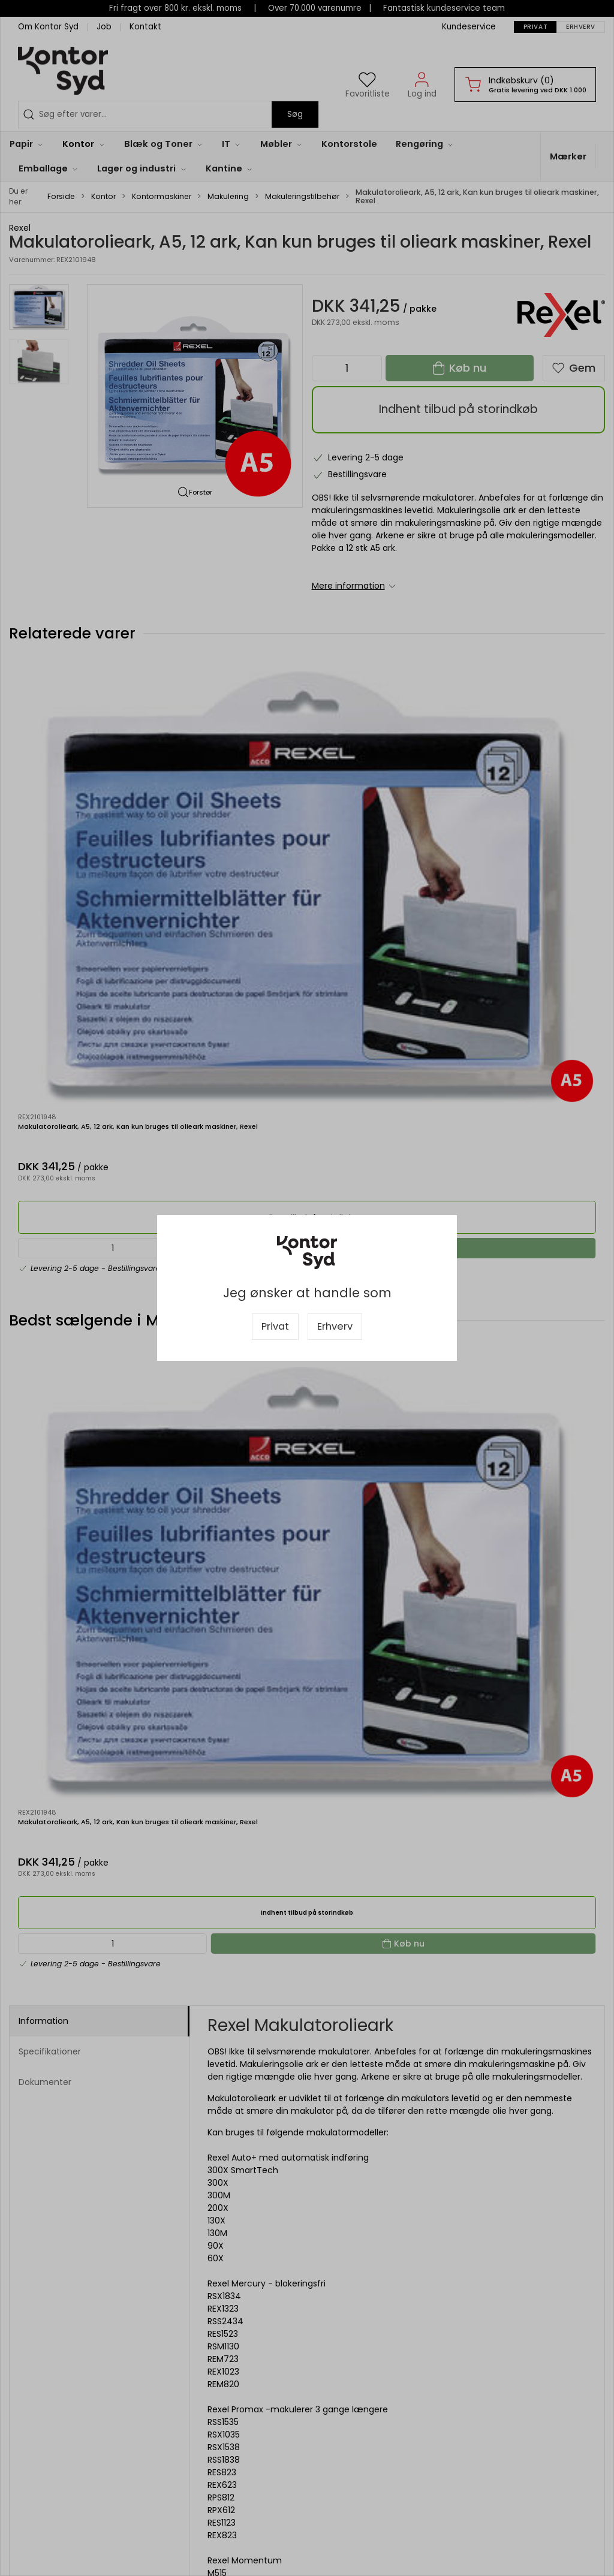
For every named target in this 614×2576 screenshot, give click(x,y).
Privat (275, 1326)
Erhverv (335, 1326)
